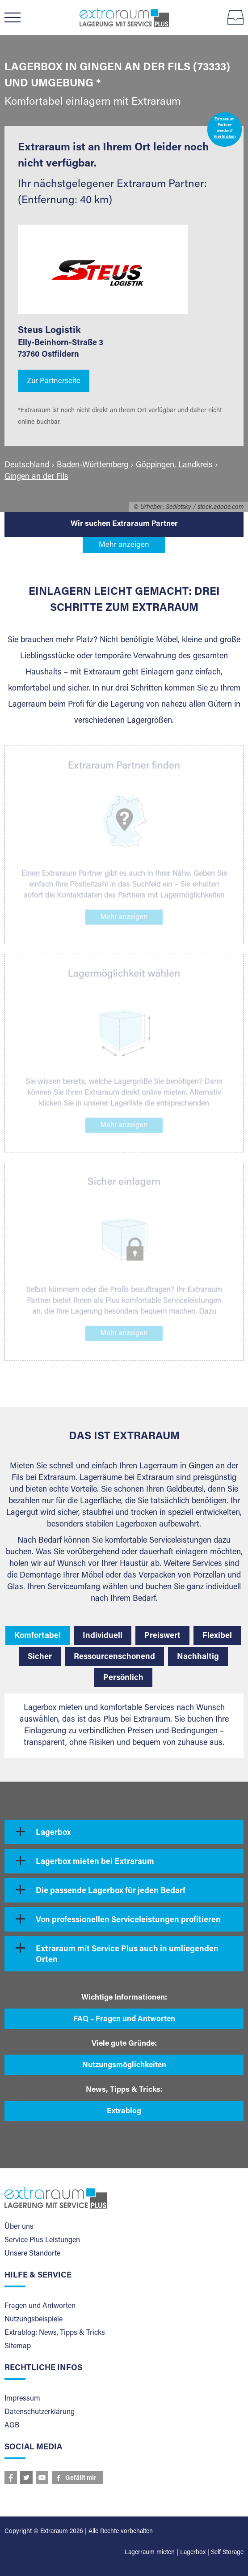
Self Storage (227, 2553)
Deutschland (26, 465)
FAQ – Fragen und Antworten (124, 2019)
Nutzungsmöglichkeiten (124, 2065)
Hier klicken (225, 137)
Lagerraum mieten (150, 2553)
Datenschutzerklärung (39, 2412)
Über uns (19, 2227)
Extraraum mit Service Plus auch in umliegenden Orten (127, 1954)
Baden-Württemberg (92, 465)
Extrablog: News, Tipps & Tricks (54, 2333)
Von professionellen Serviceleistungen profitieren (128, 1920)
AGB (11, 2425)
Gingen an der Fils (36, 477)
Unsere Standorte (32, 2253)
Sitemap (17, 2346)
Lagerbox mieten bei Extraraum (95, 1862)
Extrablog (124, 2111)
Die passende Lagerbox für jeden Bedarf (110, 1891)
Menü (16, 17)
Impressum (22, 2398)
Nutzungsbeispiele (33, 2319)
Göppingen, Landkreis (174, 465)
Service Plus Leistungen (42, 2240)
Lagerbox (53, 1833)
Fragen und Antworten (40, 2306)
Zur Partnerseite (53, 381)
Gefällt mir (81, 2478)
